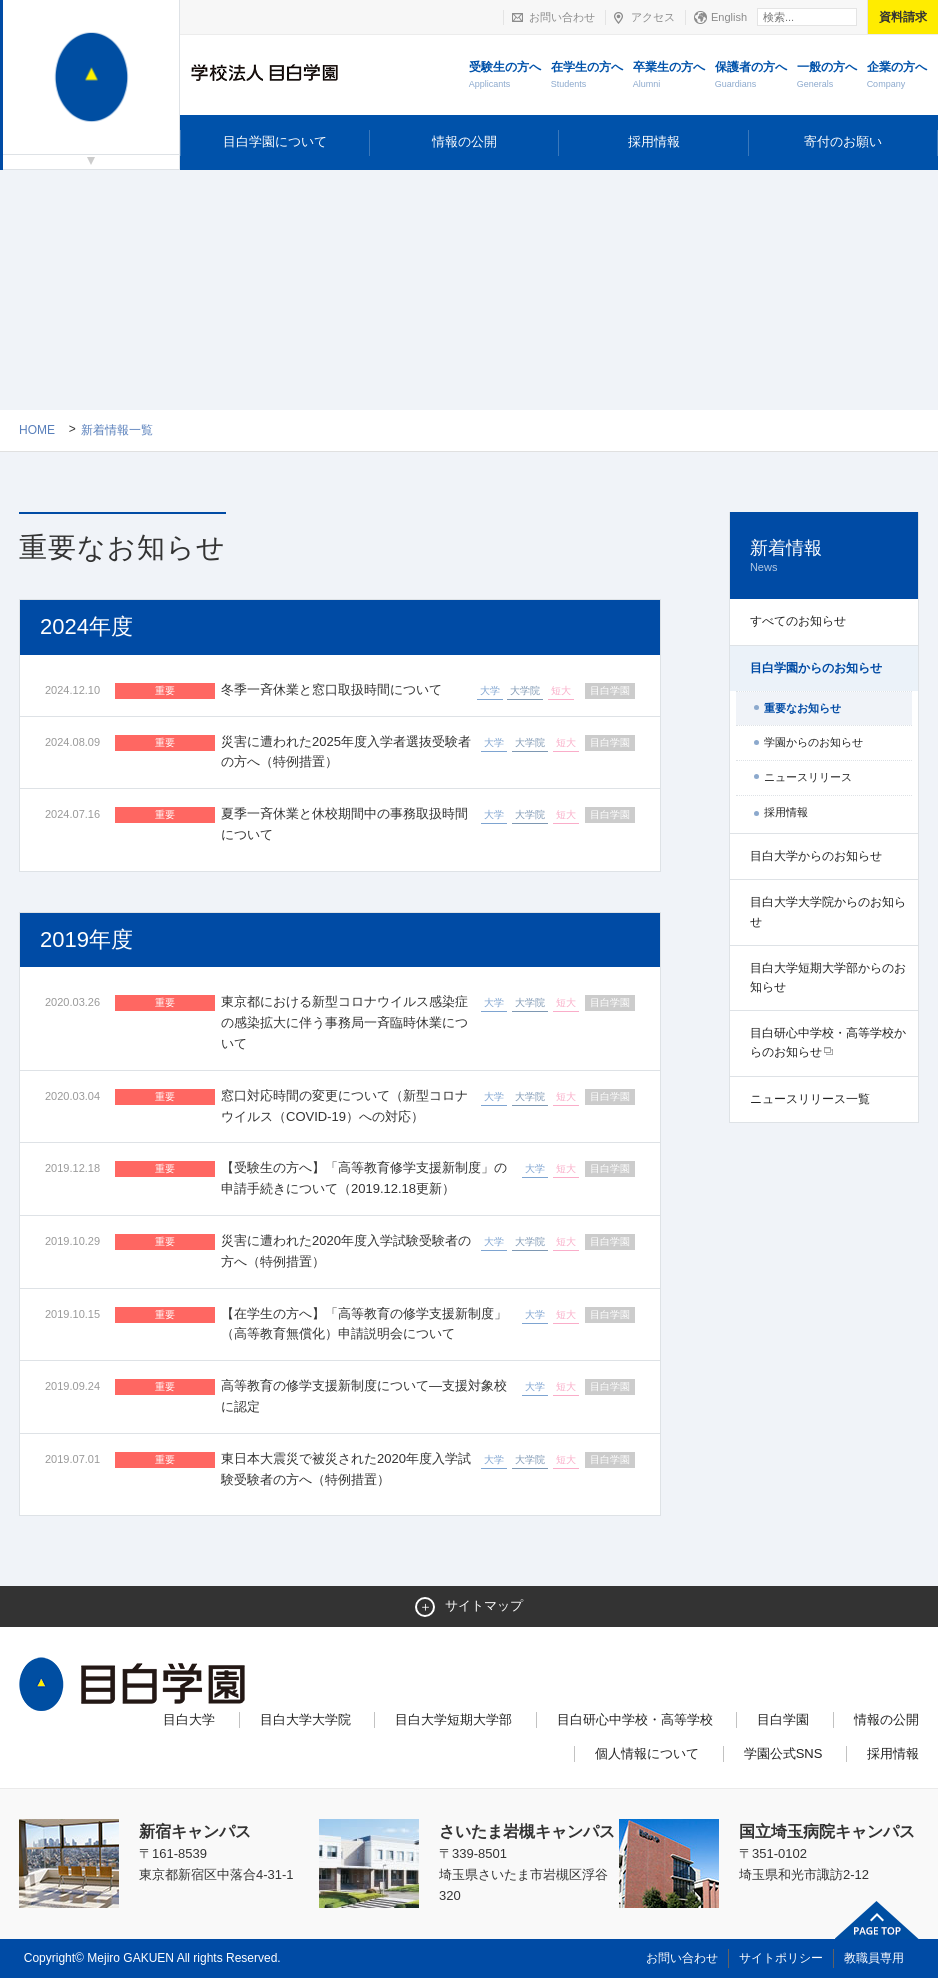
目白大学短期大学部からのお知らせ (828, 977)
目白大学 (189, 1719)
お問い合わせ (562, 17)
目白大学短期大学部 (453, 1719)
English (729, 17)
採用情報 (654, 141)
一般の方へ (827, 76)
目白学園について (275, 141)
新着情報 (824, 556)
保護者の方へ (751, 76)
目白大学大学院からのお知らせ (828, 911)
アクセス (653, 17)
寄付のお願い (843, 141)
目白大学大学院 (305, 1719)
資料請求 (903, 17)
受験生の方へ (505, 76)
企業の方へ (897, 76)
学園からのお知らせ (813, 742)
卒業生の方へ (669, 76)
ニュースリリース (808, 777)
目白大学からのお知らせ (816, 856)
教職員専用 (874, 1958)
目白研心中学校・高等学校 (635, 1719)
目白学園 (783, 1719)
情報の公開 (464, 141)
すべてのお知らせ (798, 621)
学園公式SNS (783, 1753)
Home (37, 430)
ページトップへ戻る (877, 1920)
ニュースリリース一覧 (810, 1099)
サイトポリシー (781, 1958)
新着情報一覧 (117, 430)
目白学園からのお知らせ (816, 668)
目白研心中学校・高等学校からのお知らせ (828, 1042)
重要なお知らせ (802, 708)
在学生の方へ (587, 76)
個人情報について (647, 1753)
